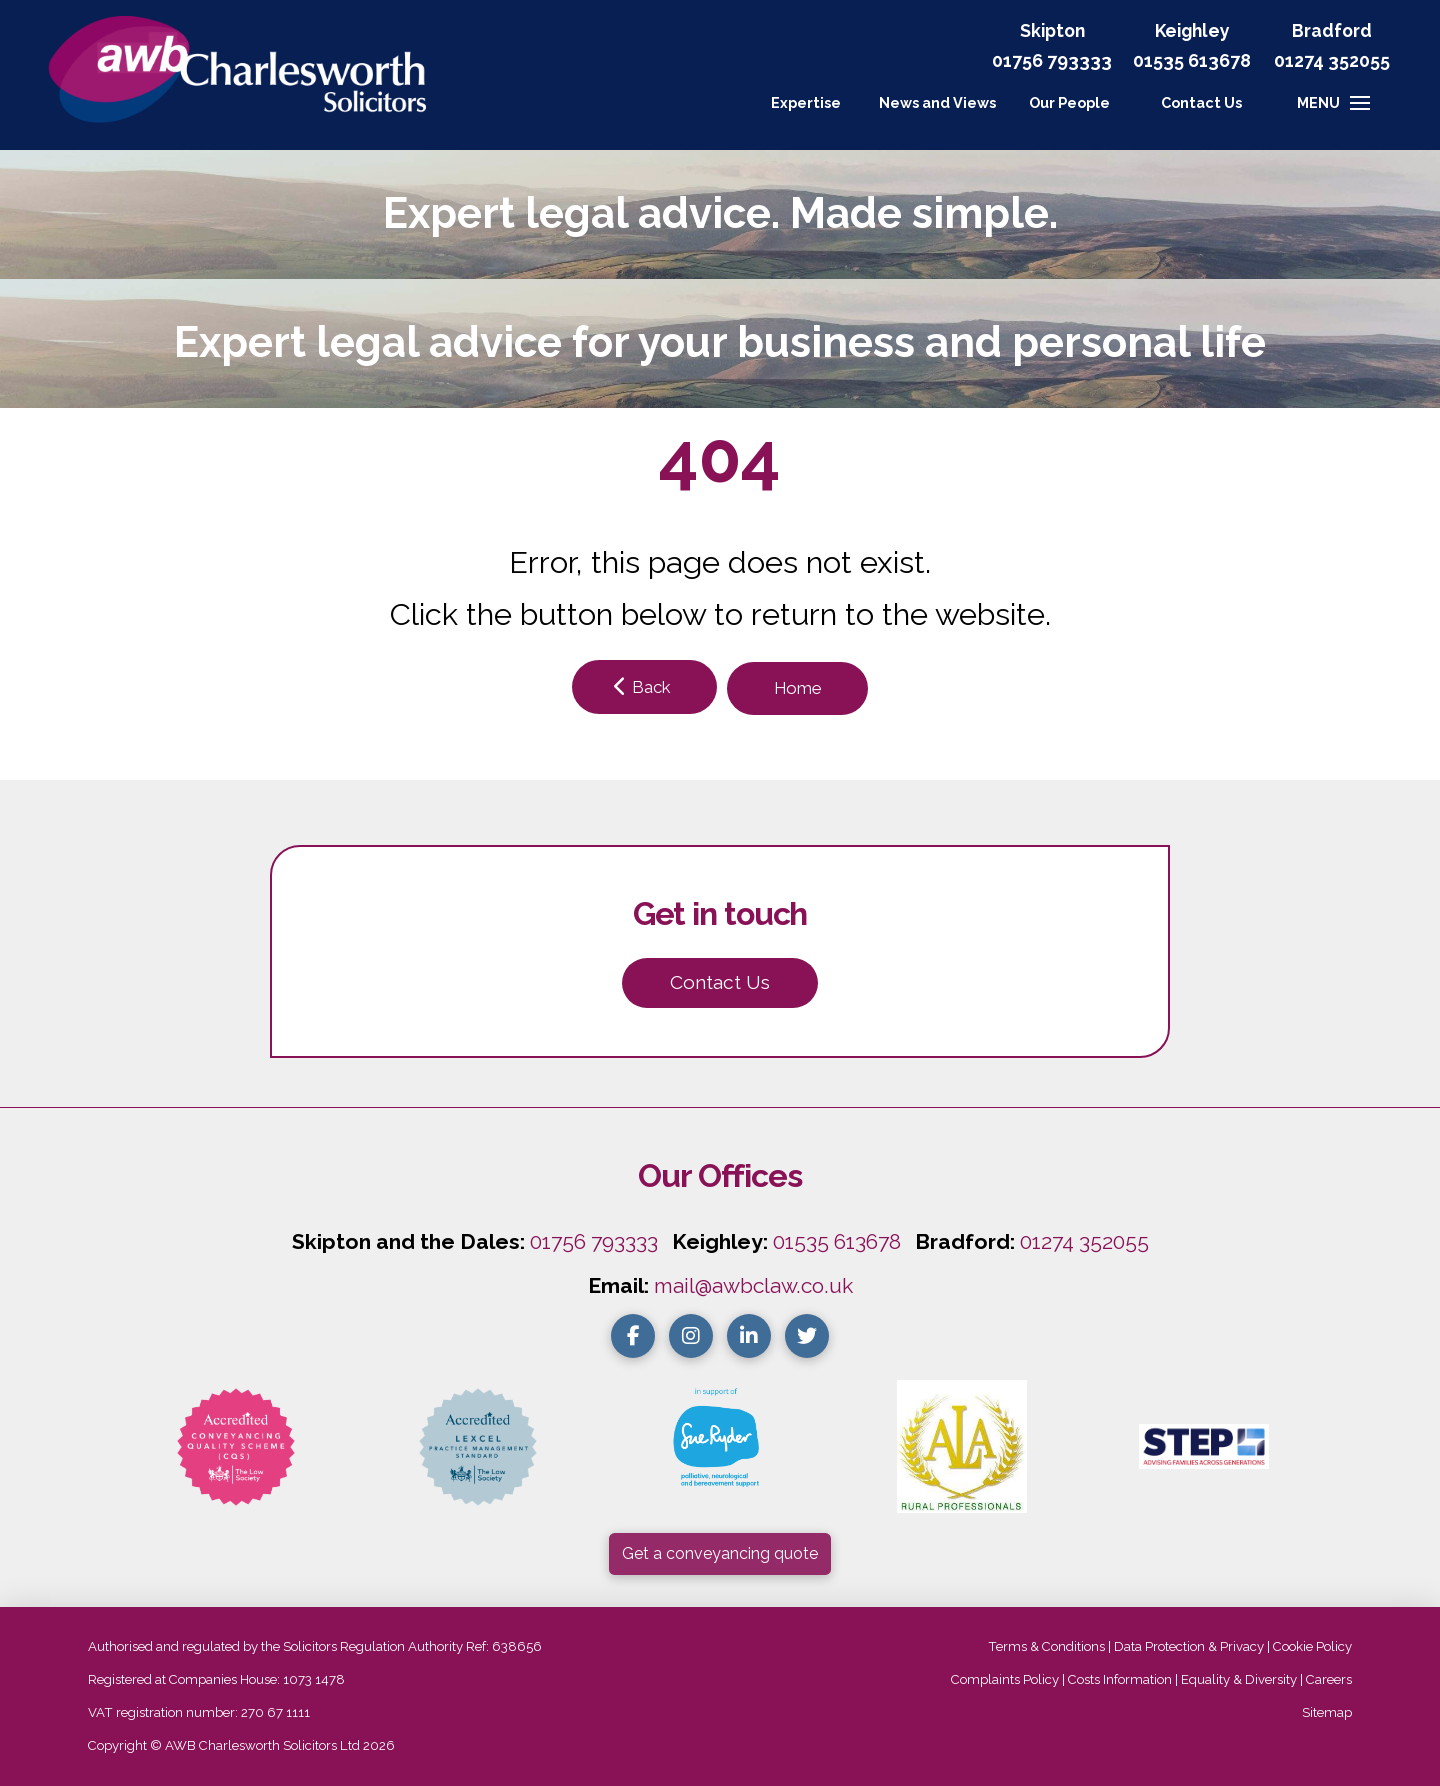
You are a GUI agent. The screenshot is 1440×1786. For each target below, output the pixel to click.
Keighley (1192, 30)
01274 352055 (1332, 60)
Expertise (806, 102)
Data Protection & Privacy (1189, 1646)
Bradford (1332, 30)
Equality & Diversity (1239, 1679)
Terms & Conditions (1046, 1646)
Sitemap (1327, 1712)
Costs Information (1120, 1679)
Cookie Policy (1312, 1646)
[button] (1201, 103)
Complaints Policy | (1009, 1679)
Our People (1069, 102)
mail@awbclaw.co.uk (753, 1285)
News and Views (937, 102)
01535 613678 (837, 1241)
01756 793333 (1052, 60)
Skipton (1052, 30)
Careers (1329, 1679)
